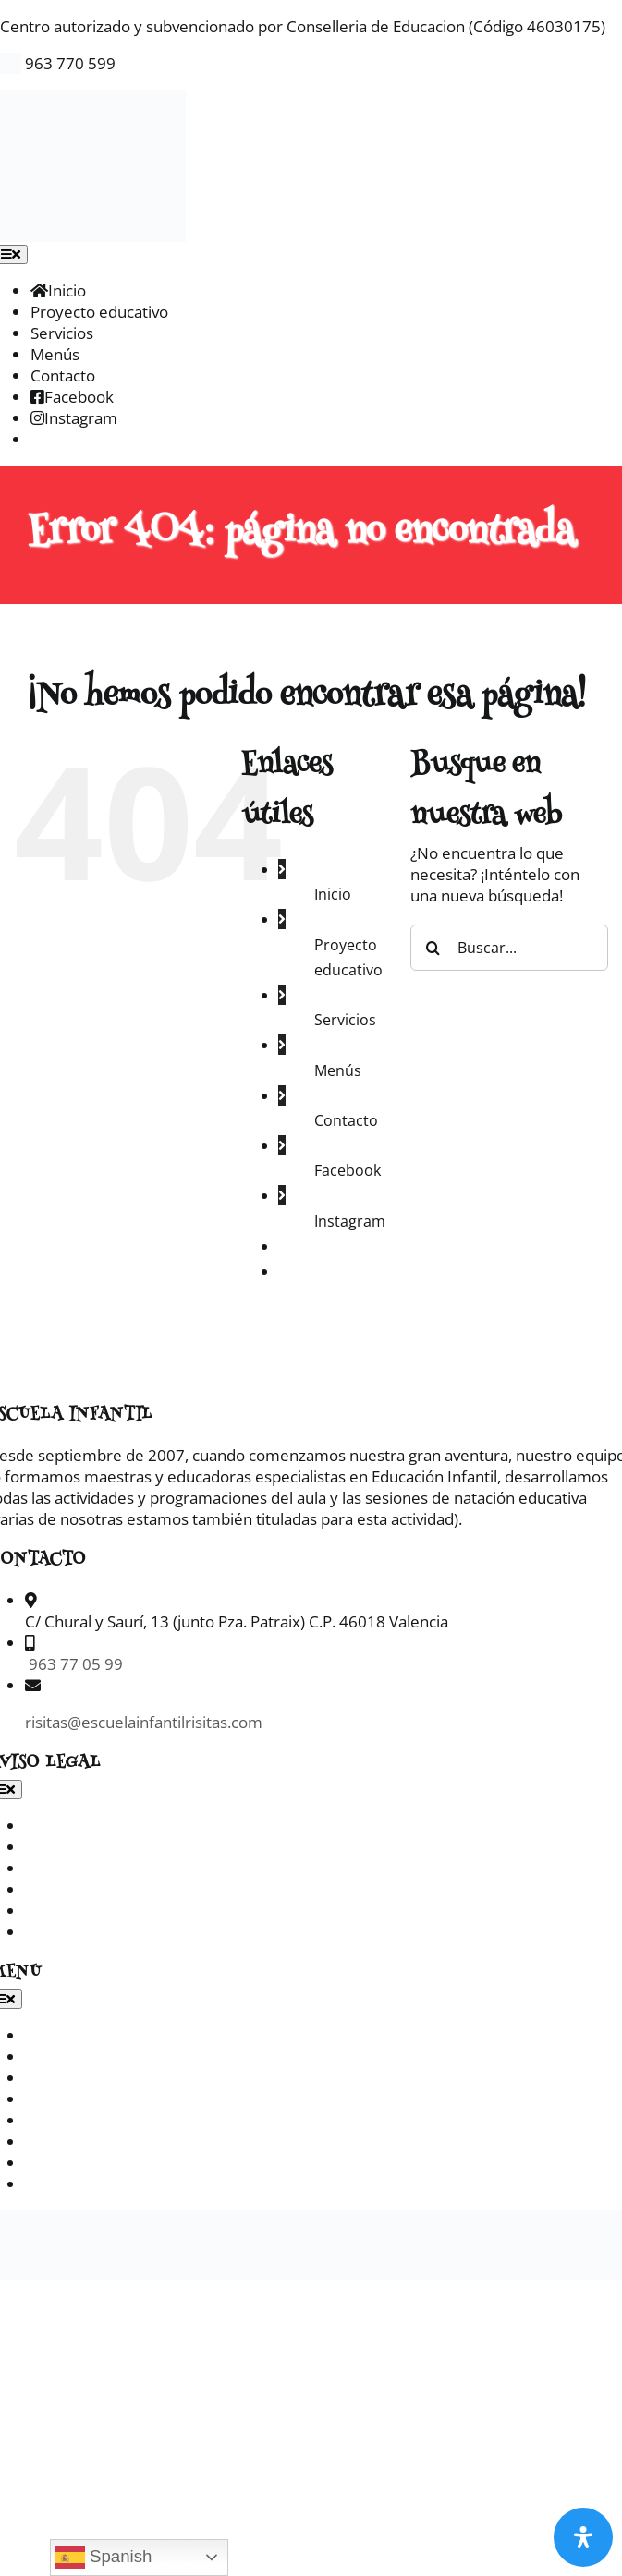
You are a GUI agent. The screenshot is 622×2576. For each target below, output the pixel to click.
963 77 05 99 (74, 1664)
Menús (337, 1070)
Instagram (349, 1221)
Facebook (347, 1170)
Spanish (103, 2557)
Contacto (346, 1120)
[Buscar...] (509, 948)
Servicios (345, 1020)
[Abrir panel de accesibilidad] (583, 2537)
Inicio (332, 894)
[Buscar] (433, 948)
